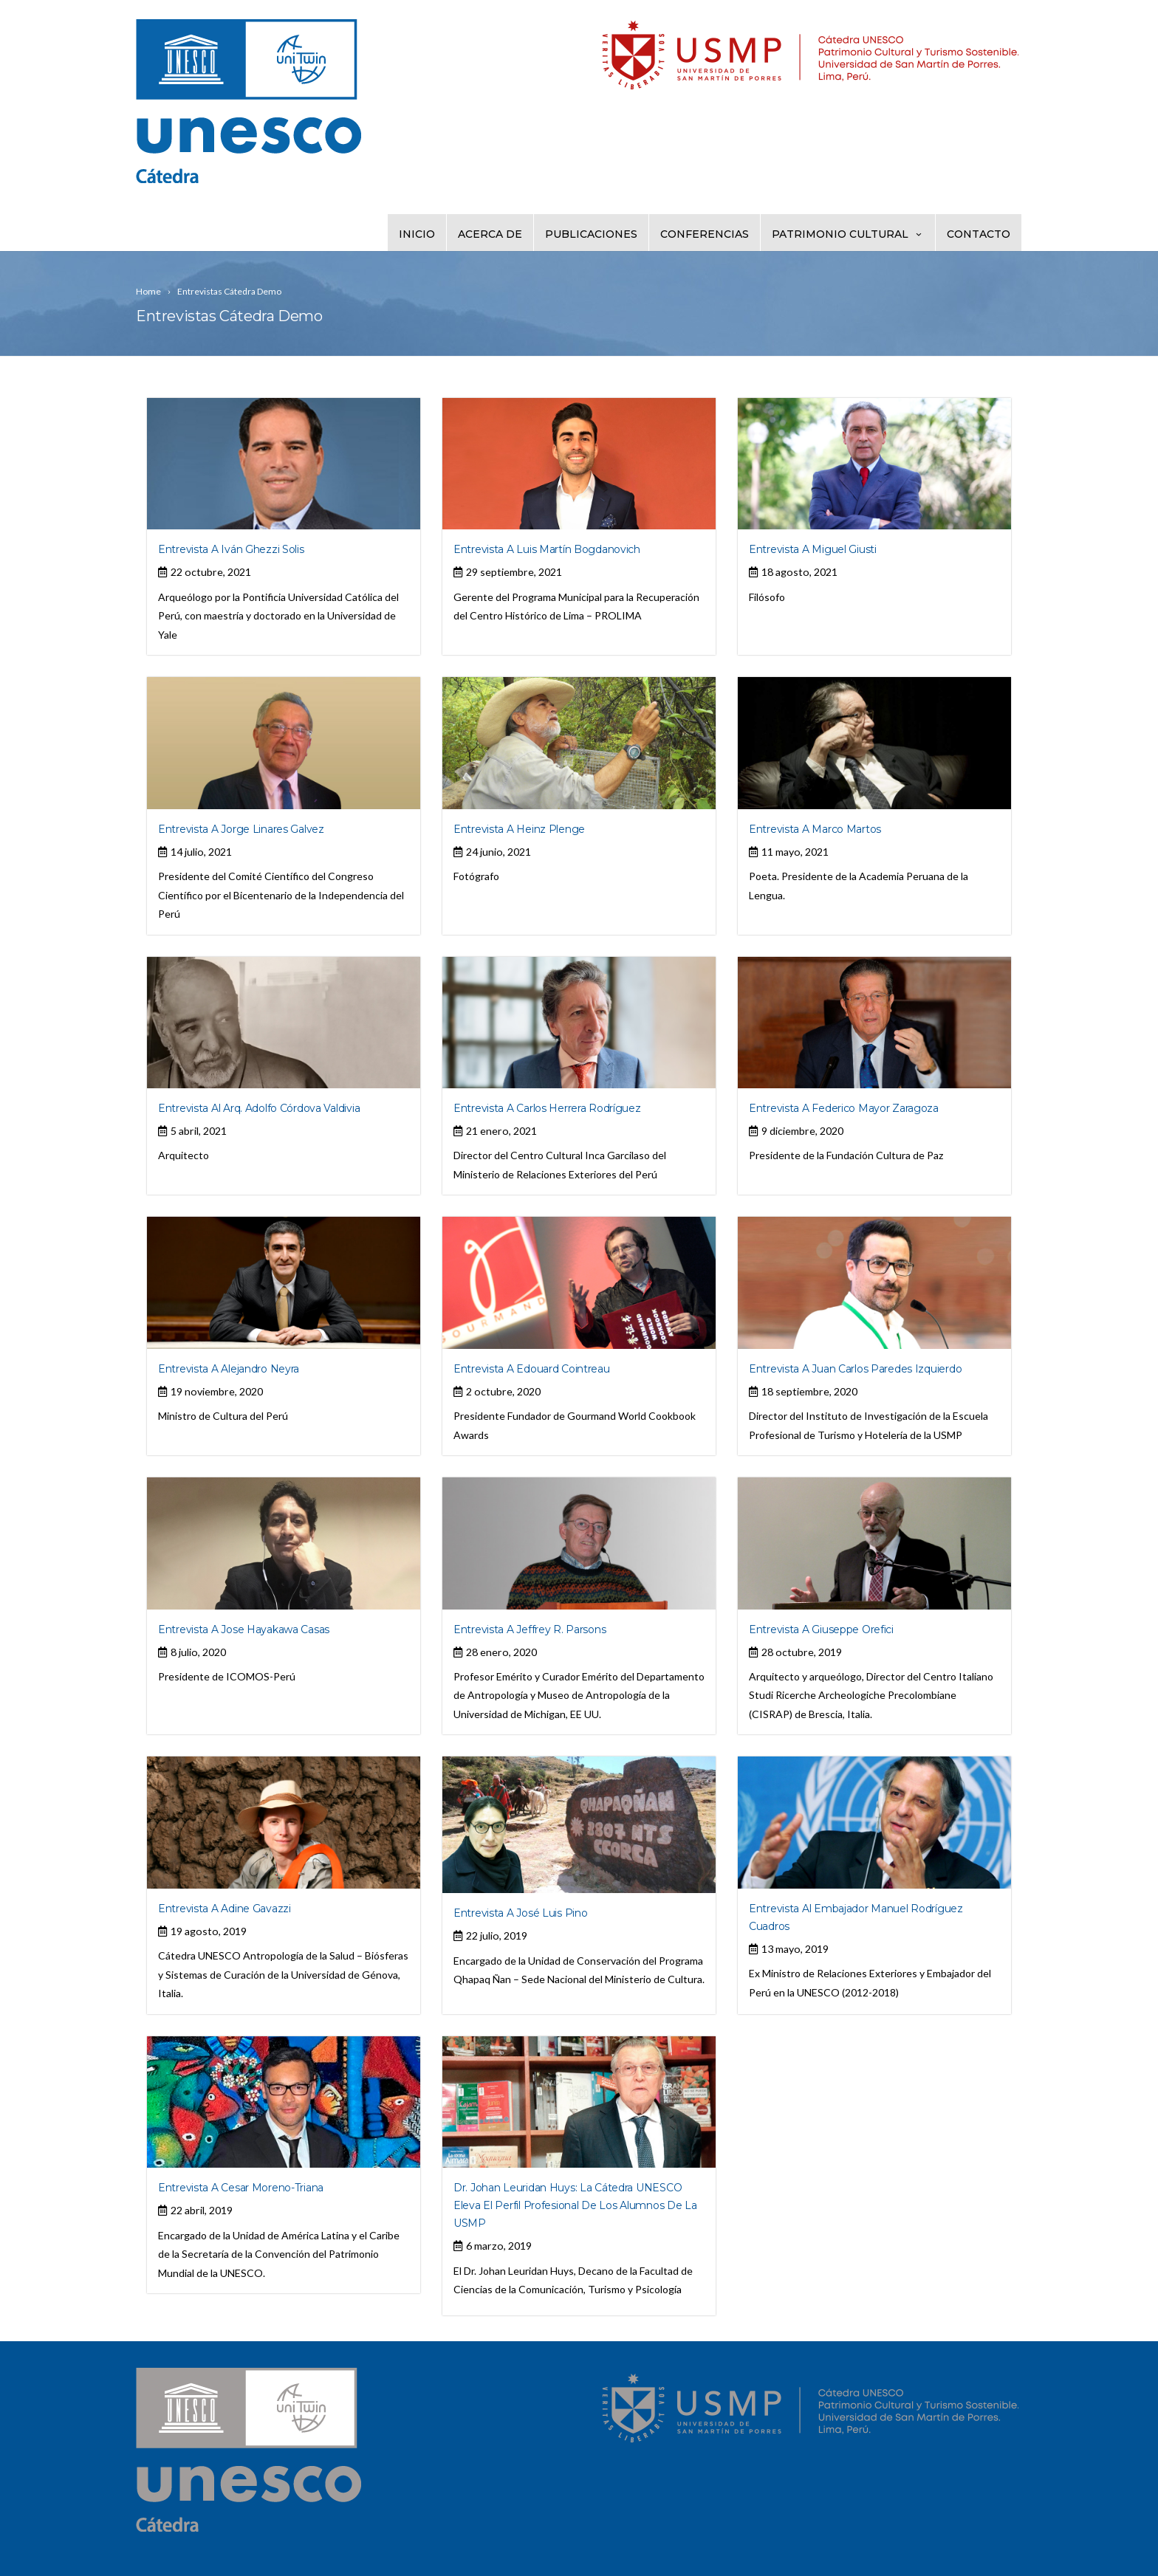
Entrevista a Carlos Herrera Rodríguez (547, 1108)
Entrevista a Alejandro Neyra (228, 1368)
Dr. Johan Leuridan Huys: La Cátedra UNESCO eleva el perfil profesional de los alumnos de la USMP (575, 2205)
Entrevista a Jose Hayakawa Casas (243, 1629)
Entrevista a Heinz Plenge (519, 829)
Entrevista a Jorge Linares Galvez (241, 829)
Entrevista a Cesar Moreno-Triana (240, 2187)
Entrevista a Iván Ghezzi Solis (231, 549)
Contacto (978, 234)
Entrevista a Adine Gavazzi (224, 1908)
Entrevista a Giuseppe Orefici (821, 1629)
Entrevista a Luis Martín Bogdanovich (546, 549)
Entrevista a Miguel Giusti (813, 549)
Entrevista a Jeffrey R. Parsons (529, 1629)
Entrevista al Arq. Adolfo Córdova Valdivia (259, 1108)
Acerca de (490, 234)
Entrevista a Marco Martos (815, 829)
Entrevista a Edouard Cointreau (531, 1368)
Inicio (417, 234)
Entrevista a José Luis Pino (520, 1913)
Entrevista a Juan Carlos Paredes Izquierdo (855, 1368)
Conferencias (704, 234)
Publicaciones (591, 234)
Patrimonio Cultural (848, 234)
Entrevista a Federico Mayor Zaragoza (844, 1108)
